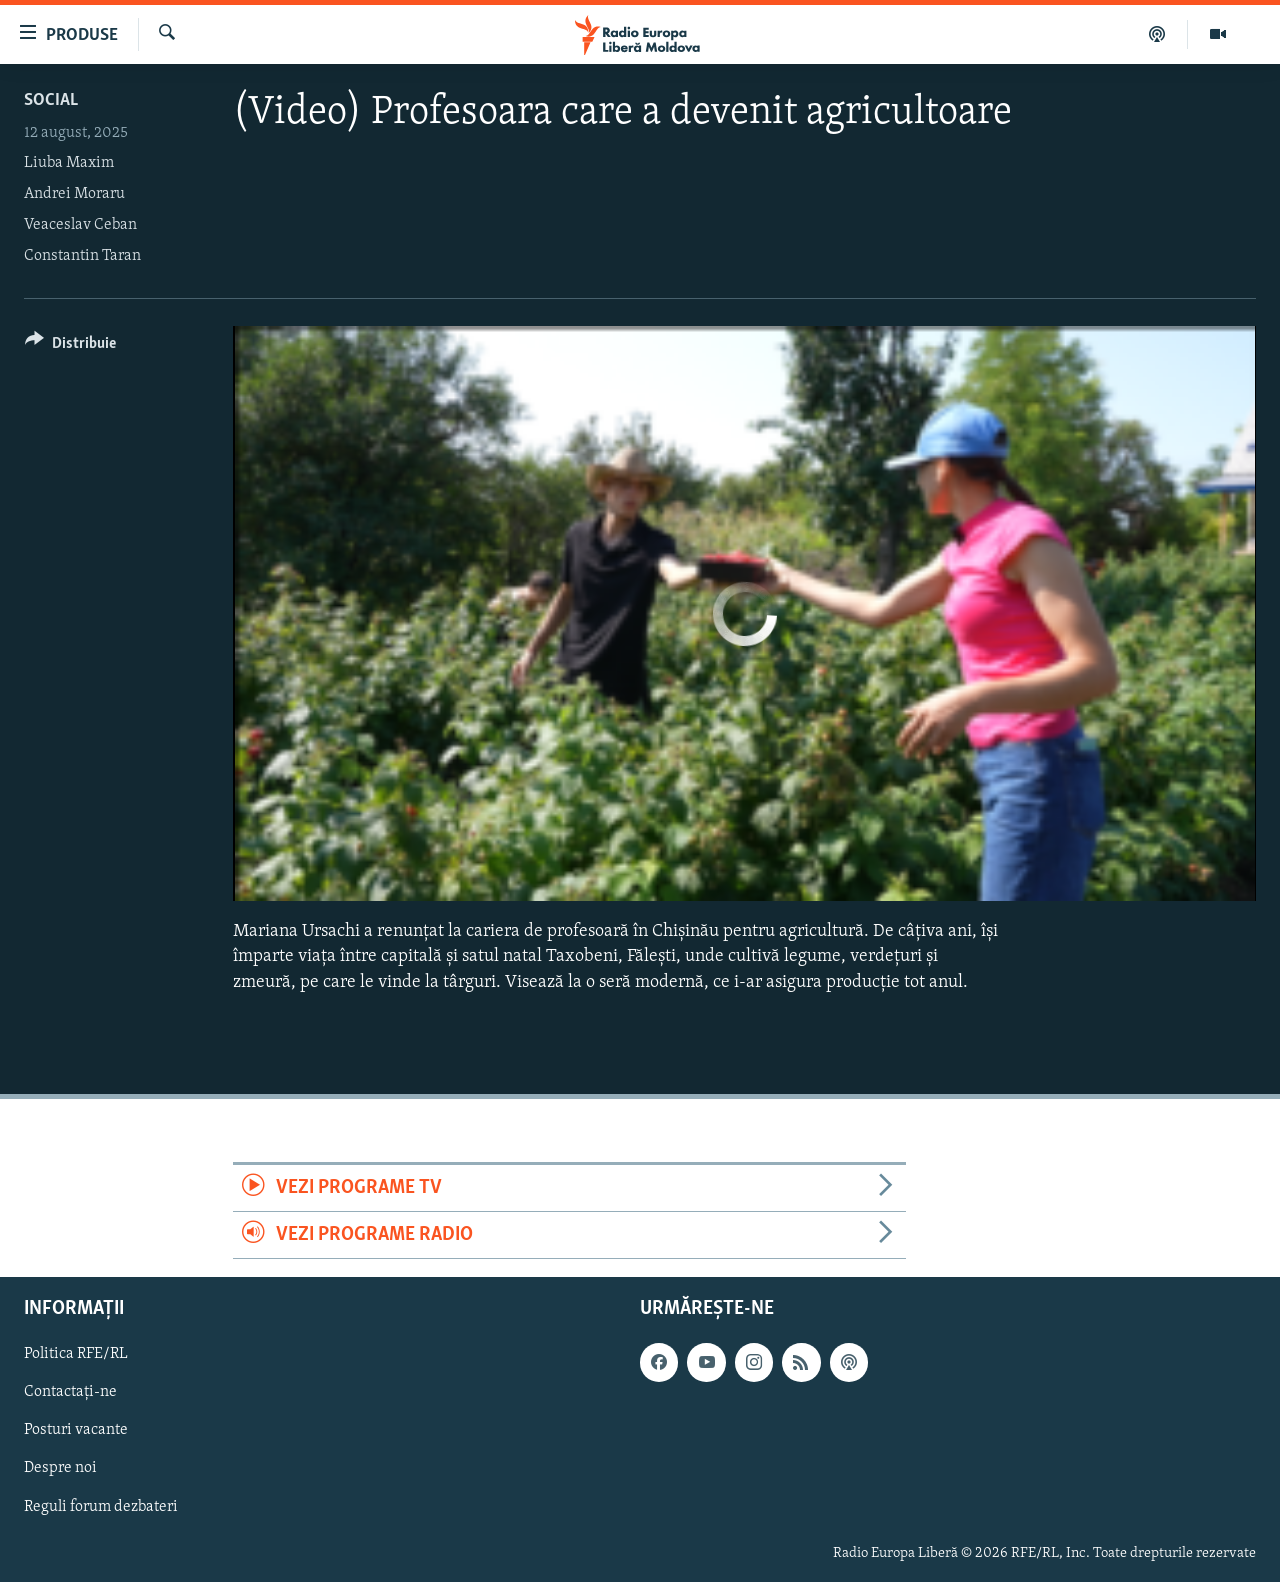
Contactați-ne (70, 1393)
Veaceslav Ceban (80, 225)
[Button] (70, 346)
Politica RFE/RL (76, 1355)
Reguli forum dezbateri (101, 1507)
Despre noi (60, 1469)
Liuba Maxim (69, 163)
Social (51, 100)
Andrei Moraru (74, 194)
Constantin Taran (82, 256)
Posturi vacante (76, 1431)
